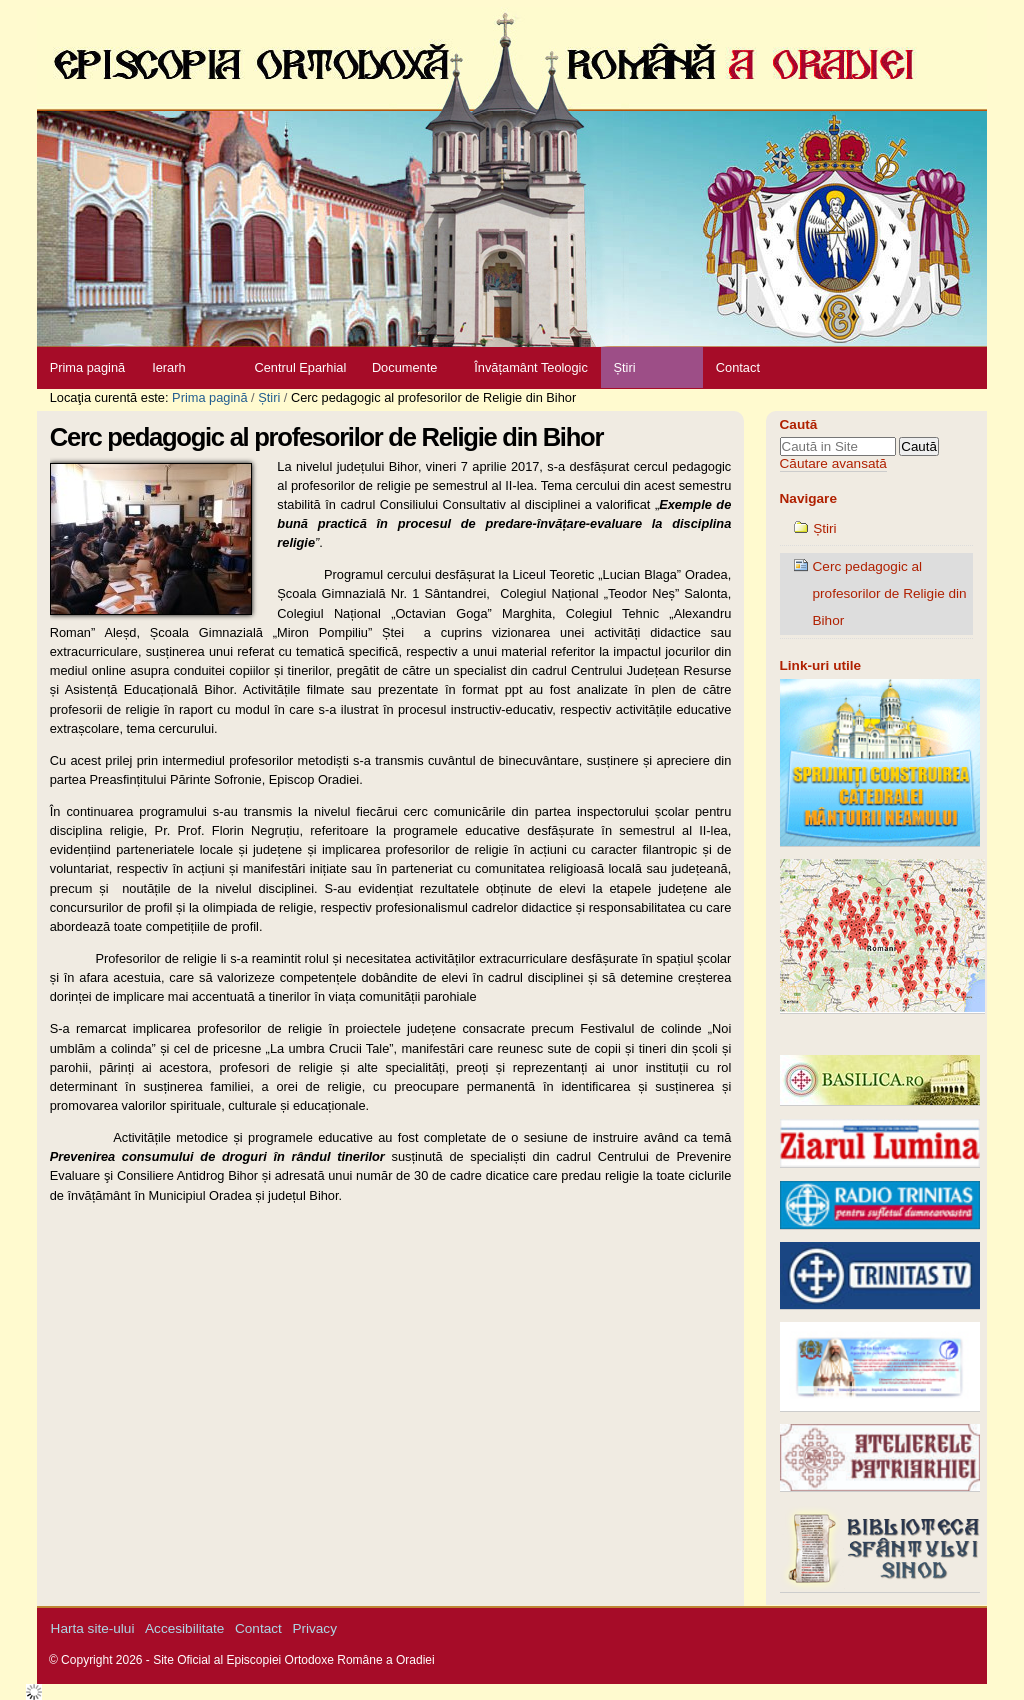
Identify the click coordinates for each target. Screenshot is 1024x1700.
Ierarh (168, 367)
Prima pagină (87, 367)
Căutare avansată (833, 463)
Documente (404, 367)
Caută (799, 424)
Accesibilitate (184, 1628)
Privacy (314, 1628)
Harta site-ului (93, 1628)
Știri (624, 367)
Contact (738, 367)
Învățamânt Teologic (531, 367)
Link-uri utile (821, 665)
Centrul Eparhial (301, 367)
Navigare (808, 498)
